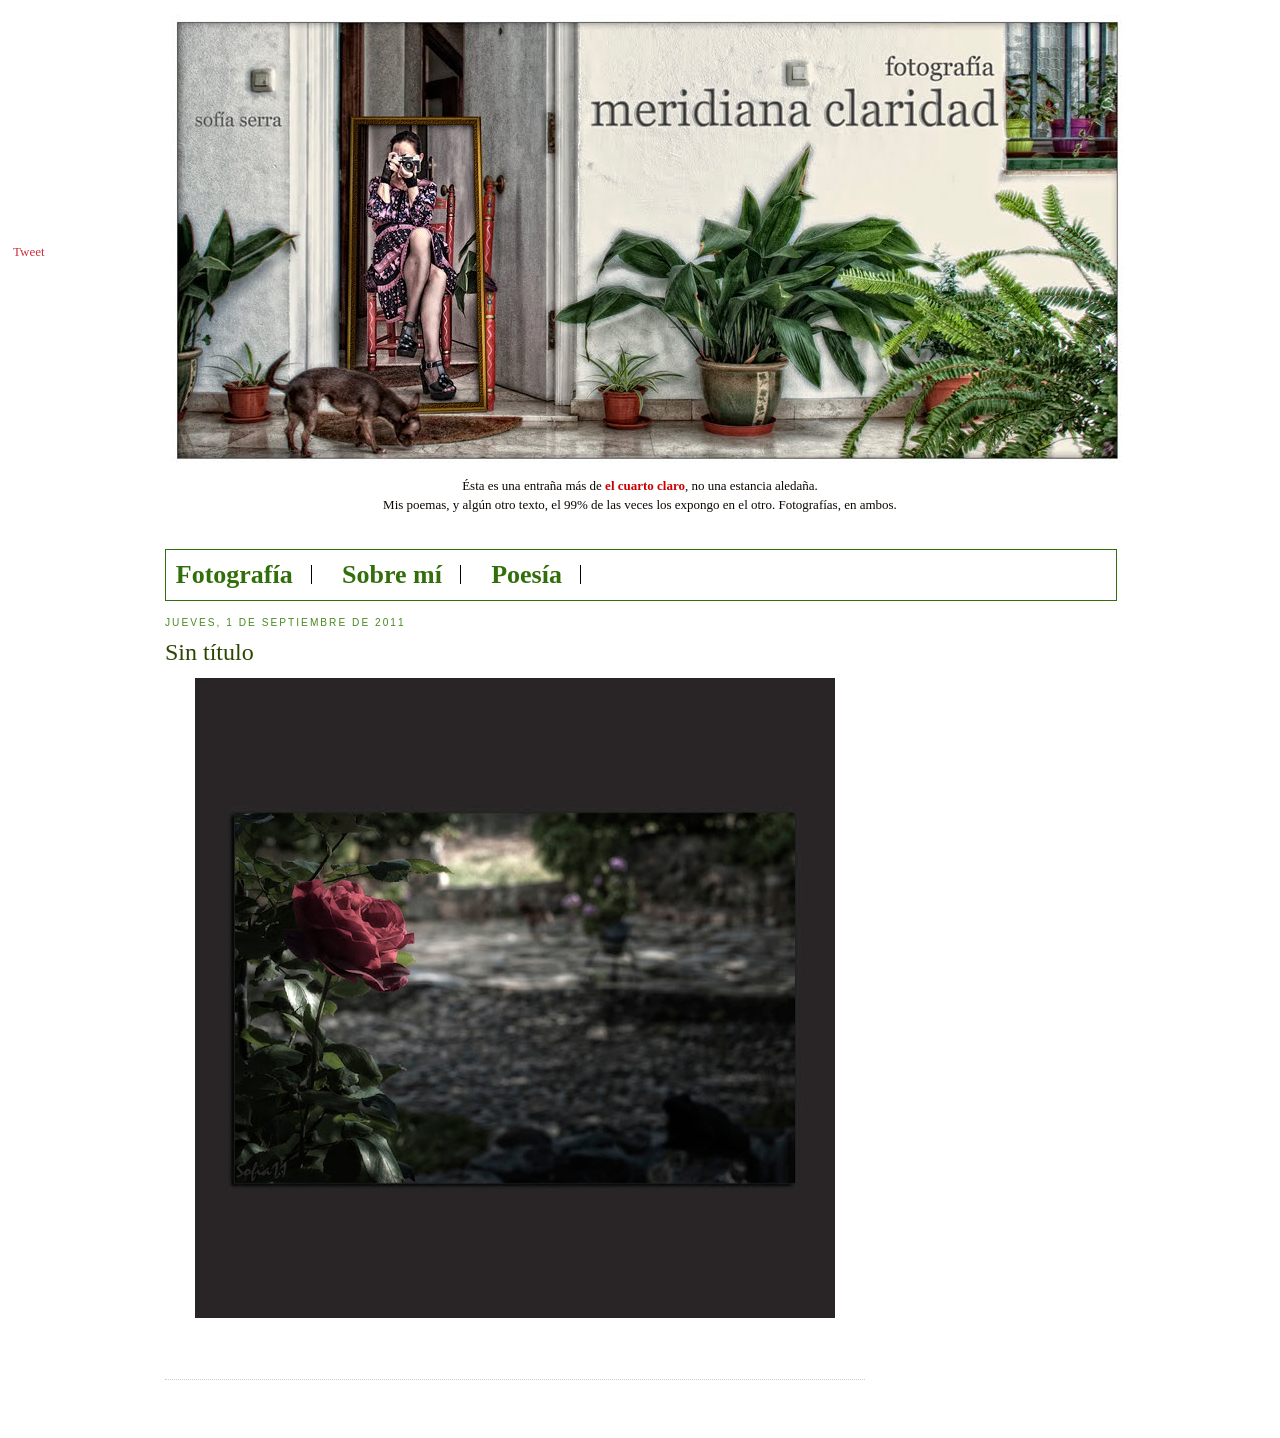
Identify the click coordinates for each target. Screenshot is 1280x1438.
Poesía (526, 574)
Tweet (29, 251)
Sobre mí (392, 574)
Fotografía (234, 574)
